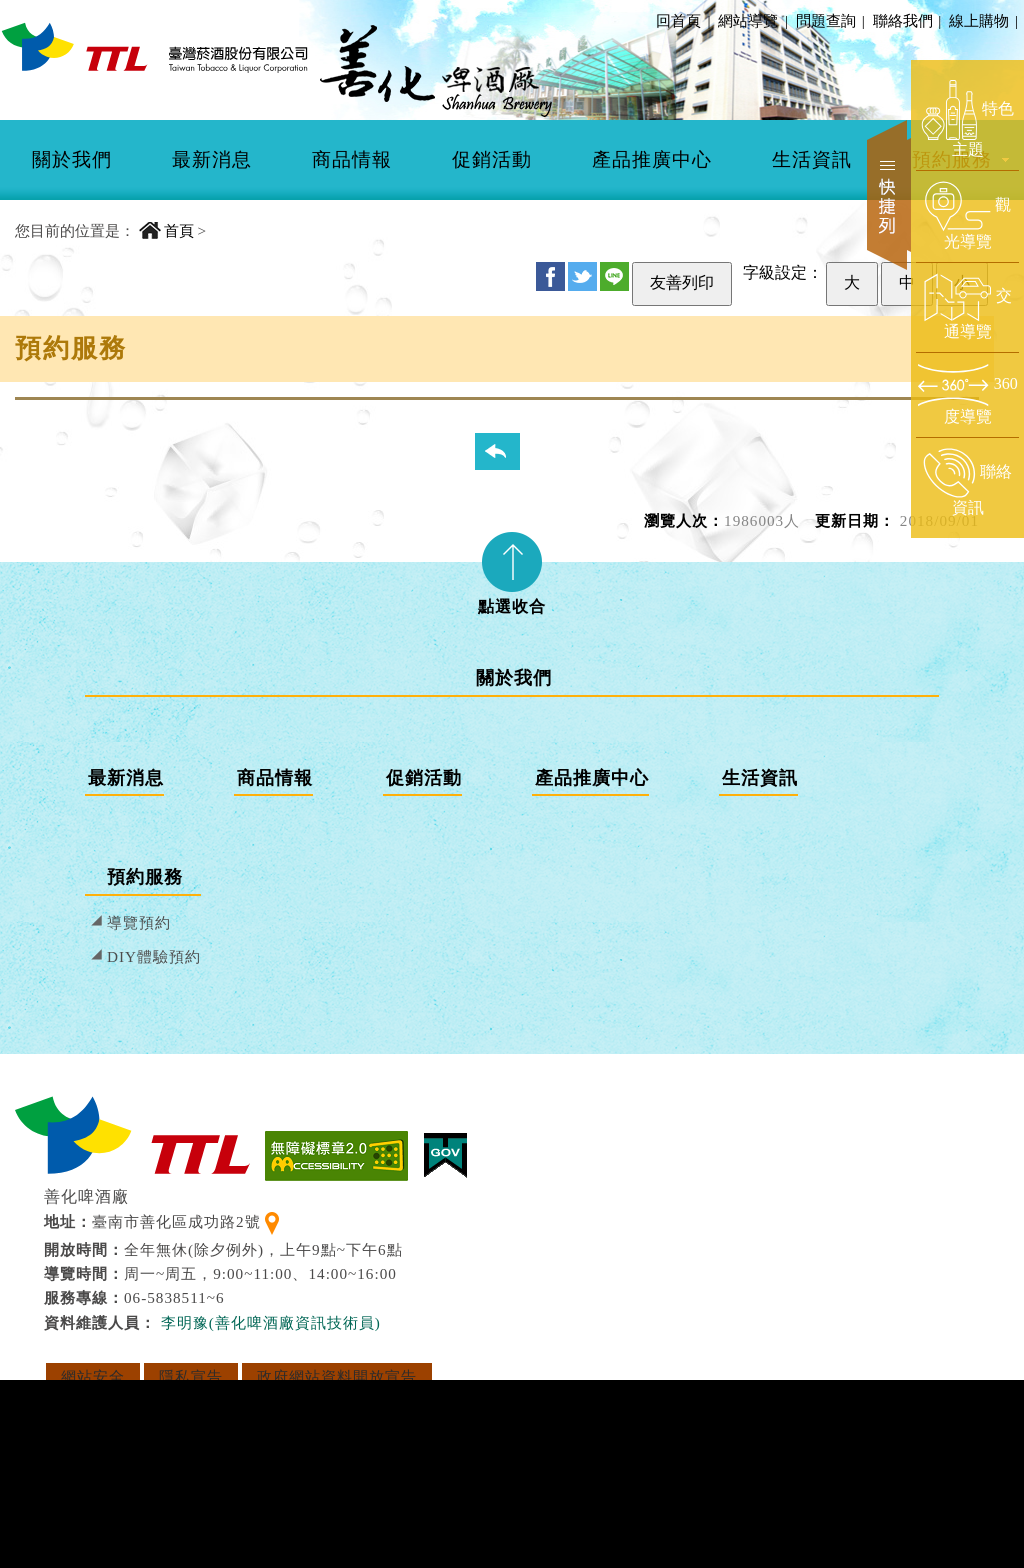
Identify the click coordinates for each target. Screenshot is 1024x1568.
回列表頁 (510, 450)
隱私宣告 (191, 1376)
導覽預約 (139, 922)
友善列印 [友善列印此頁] (682, 282)
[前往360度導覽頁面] (967, 394)
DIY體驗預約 (154, 956)
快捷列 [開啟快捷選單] (889, 195)
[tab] (512, 567)
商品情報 (352, 159)
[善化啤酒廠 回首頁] (155, 46)
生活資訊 (812, 159)
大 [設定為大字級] (852, 282)
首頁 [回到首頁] (179, 230)
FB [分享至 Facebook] (550, 276)
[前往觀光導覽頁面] (967, 216)
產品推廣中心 (652, 159)
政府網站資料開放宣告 (337, 1376)
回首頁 (678, 20)
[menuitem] (72, 160)
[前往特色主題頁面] (967, 120)
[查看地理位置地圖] (272, 1221)
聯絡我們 (906, 20)
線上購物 (982, 20)
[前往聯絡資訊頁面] (967, 483)
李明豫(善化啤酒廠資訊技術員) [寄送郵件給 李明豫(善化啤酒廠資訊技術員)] (271, 1322)
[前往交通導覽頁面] (967, 307)
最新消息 (212, 159)
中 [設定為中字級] (907, 282)
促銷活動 (492, 159)
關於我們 (72, 159)
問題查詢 (829, 20)
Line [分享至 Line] (614, 276)
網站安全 (93, 1376)
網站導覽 (748, 20)
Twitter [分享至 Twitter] (582, 276)
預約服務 (145, 877)
